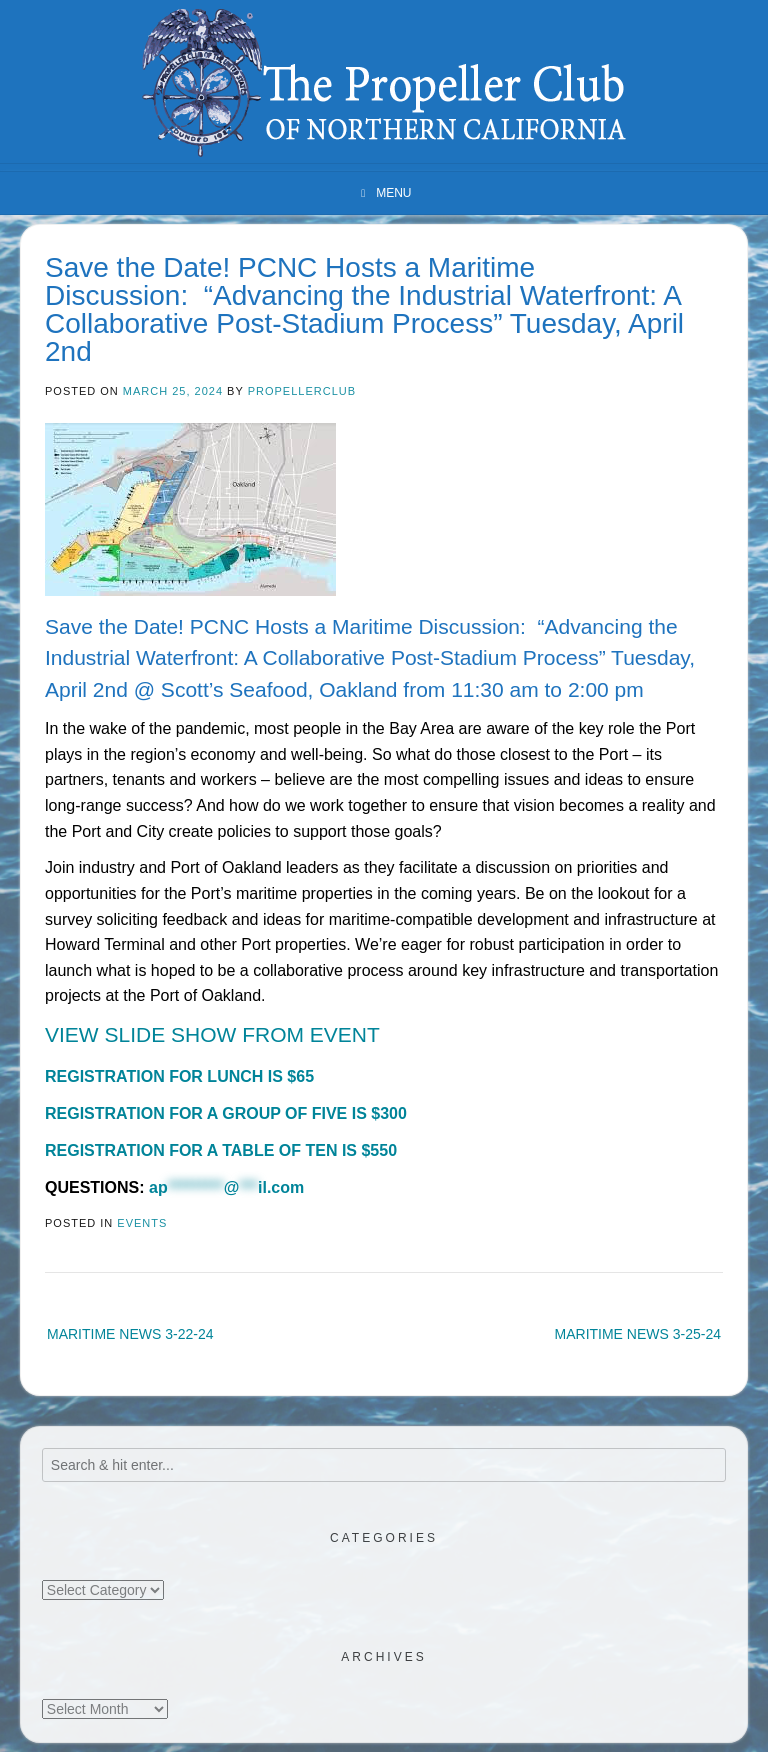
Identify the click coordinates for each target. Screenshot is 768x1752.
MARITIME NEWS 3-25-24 (638, 1334)
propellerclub (302, 391)
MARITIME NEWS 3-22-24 (130, 1334)
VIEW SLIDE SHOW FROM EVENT (212, 1034)
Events (142, 1223)
